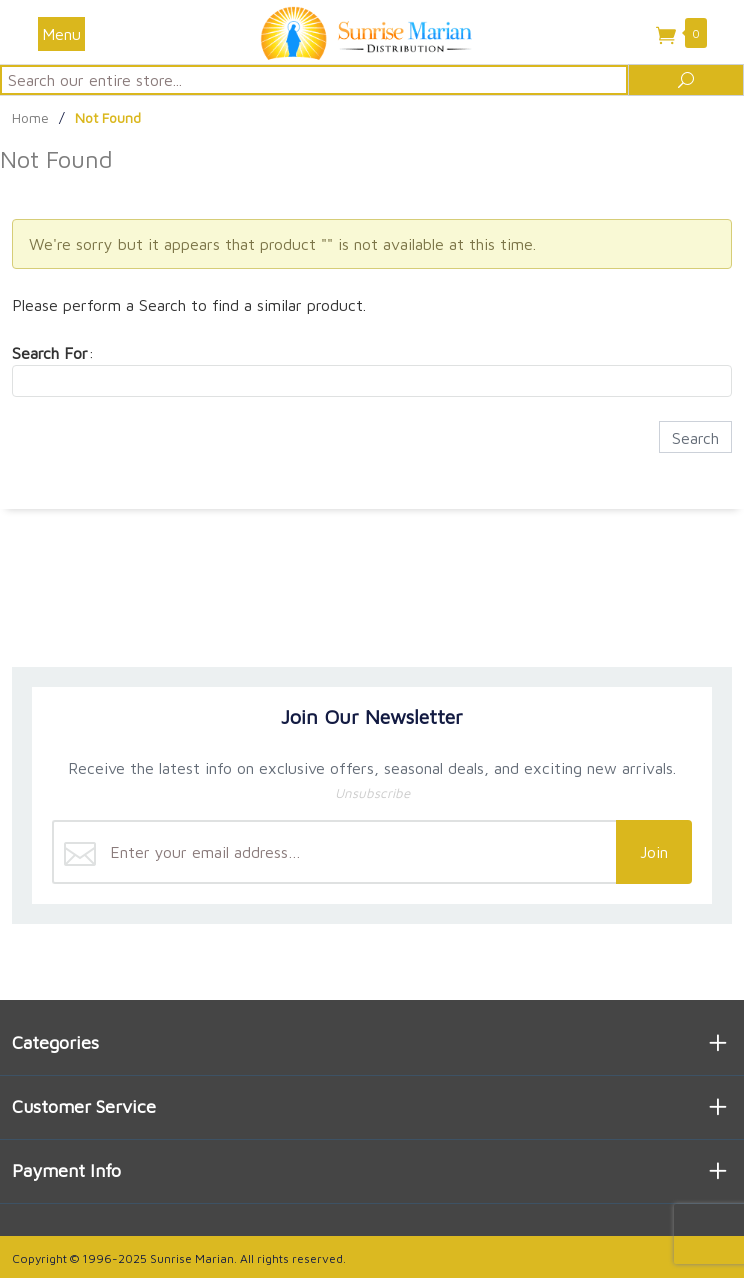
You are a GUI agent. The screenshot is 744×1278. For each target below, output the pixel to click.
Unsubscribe (372, 793)
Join (654, 852)
